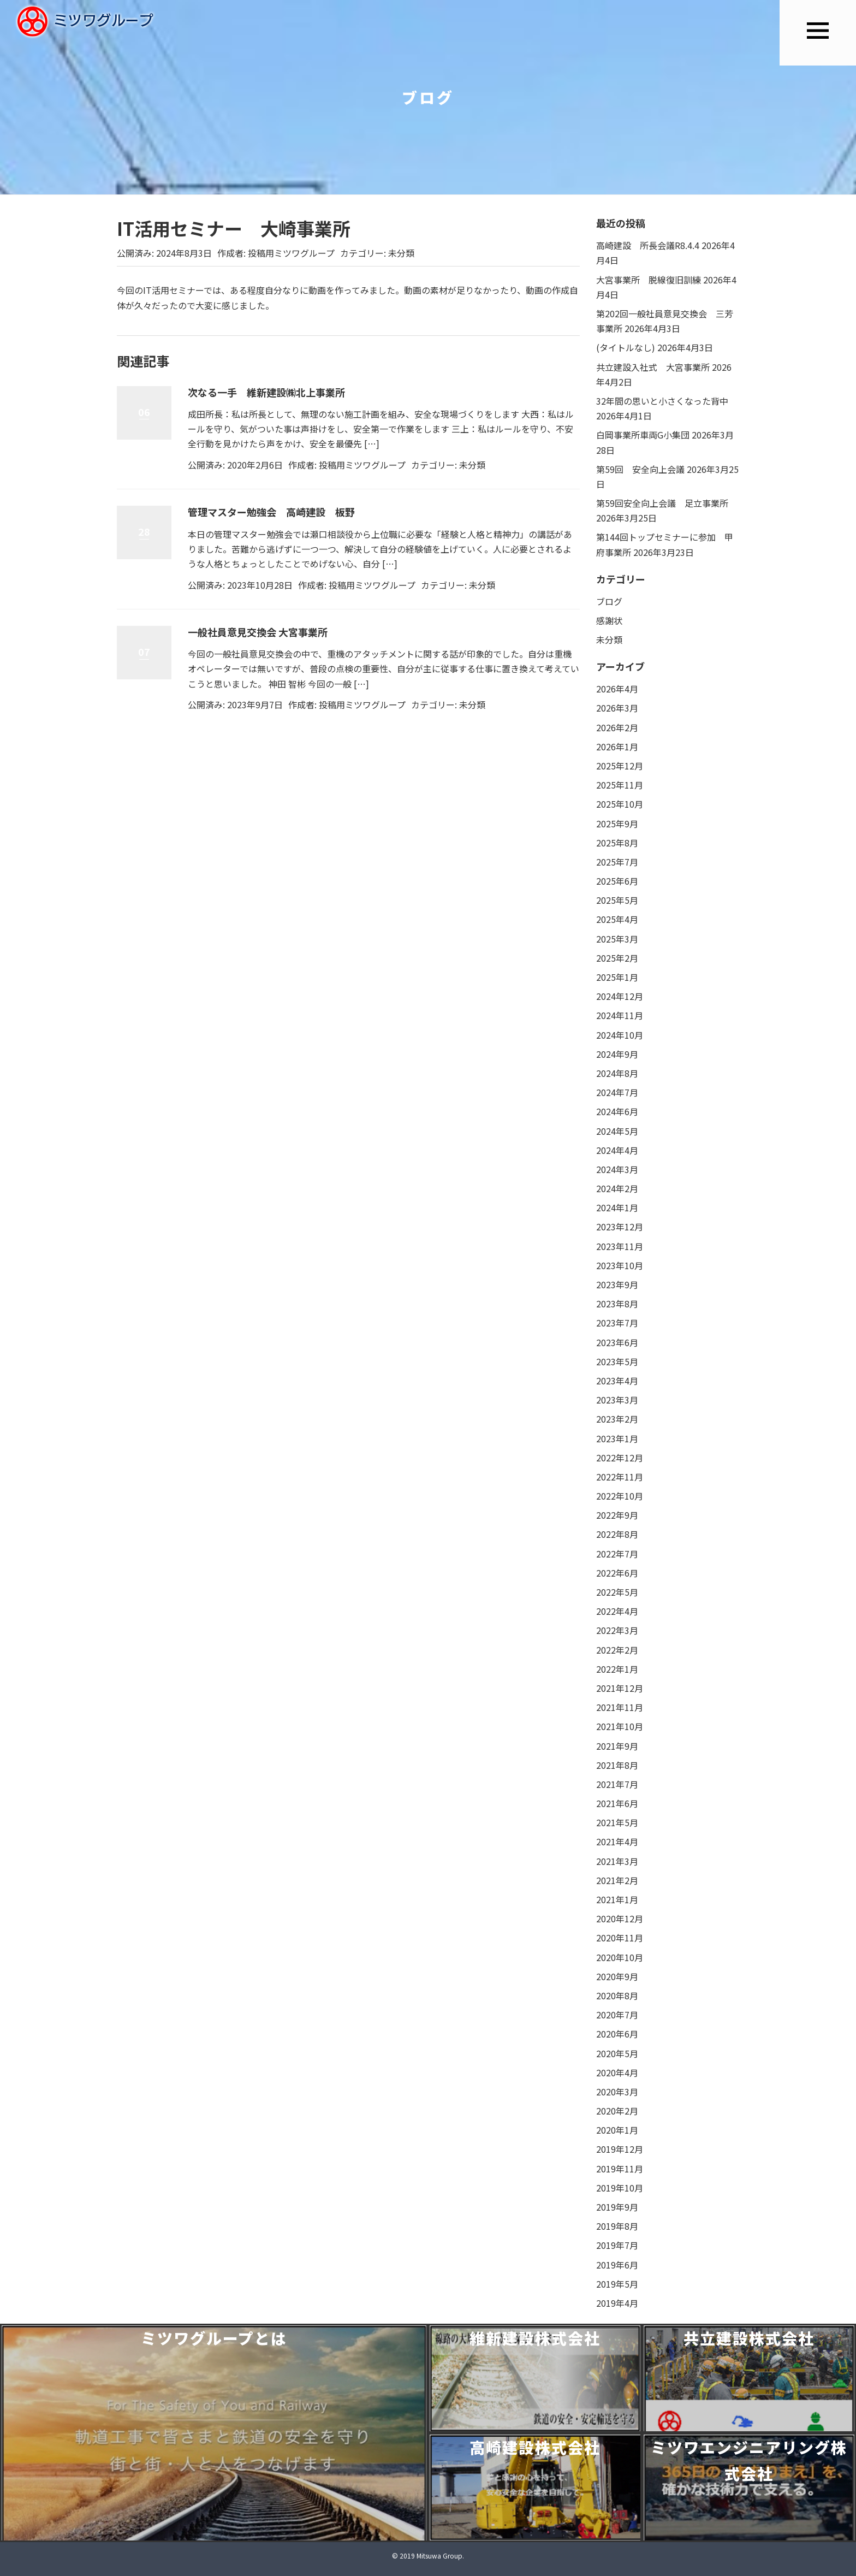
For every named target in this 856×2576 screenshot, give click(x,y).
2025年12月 (619, 765)
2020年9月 (617, 1976)
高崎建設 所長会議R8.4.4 (647, 245)
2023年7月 (617, 1322)
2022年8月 (617, 1534)
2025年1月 (617, 977)
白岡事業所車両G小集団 (642, 434)
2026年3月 (617, 707)
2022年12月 (619, 1457)
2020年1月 (617, 2129)
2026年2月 (617, 727)
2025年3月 (617, 938)
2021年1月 (617, 1899)
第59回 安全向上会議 (640, 469)
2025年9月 (617, 823)
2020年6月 (617, 2033)
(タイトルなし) (625, 347)
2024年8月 (617, 1073)
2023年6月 (617, 1342)
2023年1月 (617, 1438)
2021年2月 (617, 1880)
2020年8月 (617, 1995)
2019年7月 (617, 2245)
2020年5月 (617, 2053)
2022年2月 (617, 1649)
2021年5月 (617, 1822)
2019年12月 (619, 2148)
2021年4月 (617, 1841)
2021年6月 (617, 1803)
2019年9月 (617, 2206)
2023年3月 (617, 1399)
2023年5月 (617, 1361)
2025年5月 (617, 900)
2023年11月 (619, 1246)
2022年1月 (617, 1668)
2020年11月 (619, 1937)
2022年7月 (617, 1553)
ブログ (609, 601)
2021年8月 (617, 1765)
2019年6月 (617, 2264)
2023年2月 (617, 1418)
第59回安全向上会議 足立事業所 (662, 503)
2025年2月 (617, 957)
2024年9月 (617, 1054)
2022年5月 (617, 1591)
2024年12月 (619, 996)
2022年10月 (619, 1495)
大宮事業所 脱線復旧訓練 (648, 279)
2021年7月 (617, 1784)
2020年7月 (617, 2014)
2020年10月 (619, 1957)
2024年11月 (619, 1015)
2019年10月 (619, 2187)
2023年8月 (617, 1303)
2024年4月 (617, 1150)
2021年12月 (619, 1688)
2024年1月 (617, 1207)
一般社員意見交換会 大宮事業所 (258, 632)
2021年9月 (617, 1745)
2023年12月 (619, 1226)
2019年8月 (617, 2225)
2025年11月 (619, 784)
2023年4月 (617, 1380)
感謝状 (609, 620)
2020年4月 (617, 2072)
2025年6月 (617, 880)
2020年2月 (617, 2110)
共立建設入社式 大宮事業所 (653, 367)
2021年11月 (619, 1707)
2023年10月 (619, 1265)
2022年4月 (617, 1611)
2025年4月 (617, 919)
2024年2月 (617, 1188)
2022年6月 (617, 1572)
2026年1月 (617, 746)
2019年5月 (617, 2283)
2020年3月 (617, 2091)
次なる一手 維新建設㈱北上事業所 (266, 392)
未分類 (401, 252)
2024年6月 (617, 1111)
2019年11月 (619, 2168)
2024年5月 (617, 1131)
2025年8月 (617, 842)
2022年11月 (619, 1476)
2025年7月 (617, 861)
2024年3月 (617, 1169)
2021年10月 (619, 1726)
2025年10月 (619, 803)
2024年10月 (619, 1034)
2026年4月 (617, 688)
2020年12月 (619, 1918)
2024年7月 (617, 1092)
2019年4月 (617, 2302)
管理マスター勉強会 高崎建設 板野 (271, 512)
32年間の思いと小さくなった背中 (662, 400)
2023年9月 (617, 1284)
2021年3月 (617, 1861)
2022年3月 (617, 1630)
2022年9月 (617, 1514)
